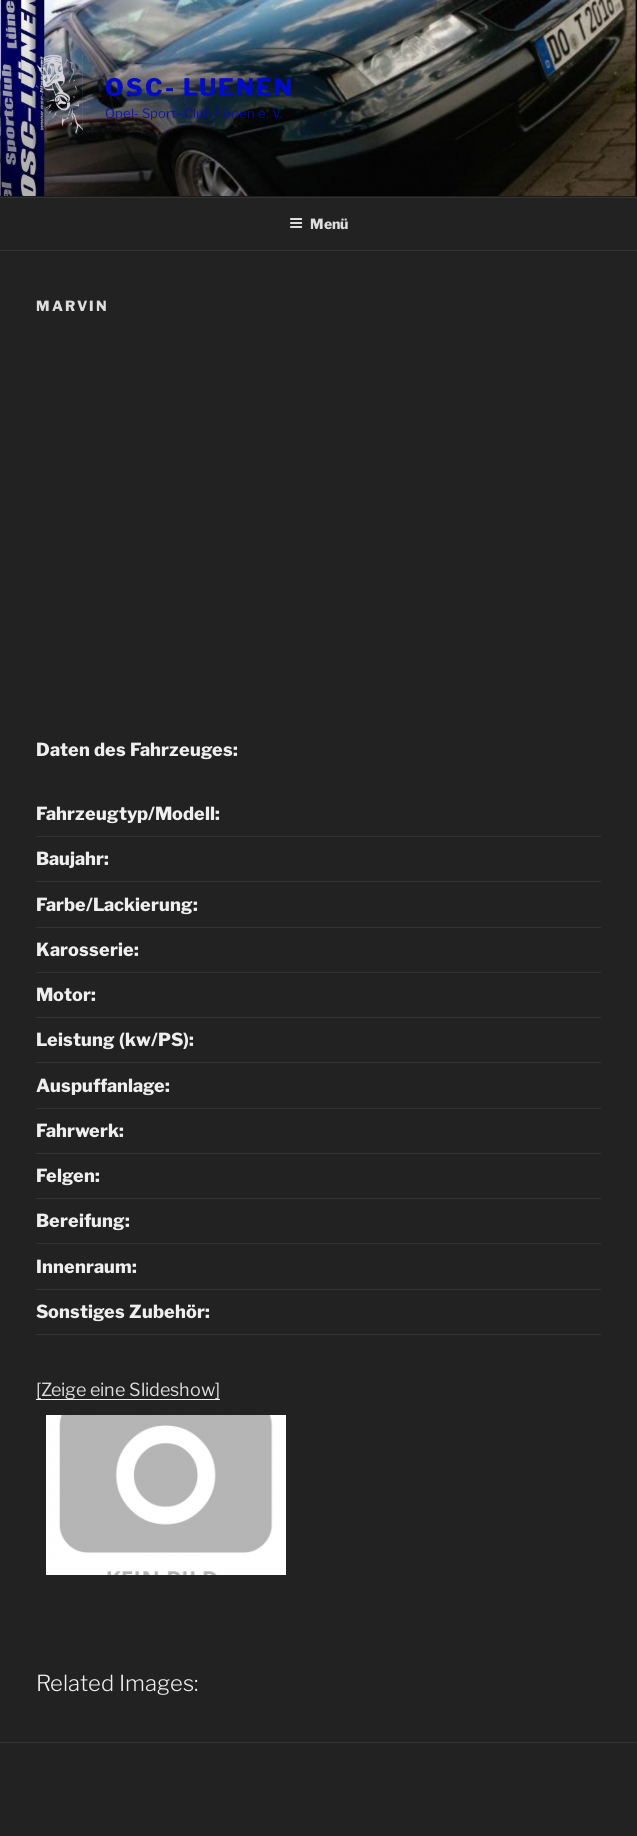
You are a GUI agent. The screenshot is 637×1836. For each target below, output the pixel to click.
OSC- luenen (199, 87)
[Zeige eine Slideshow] (128, 1389)
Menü (318, 223)
